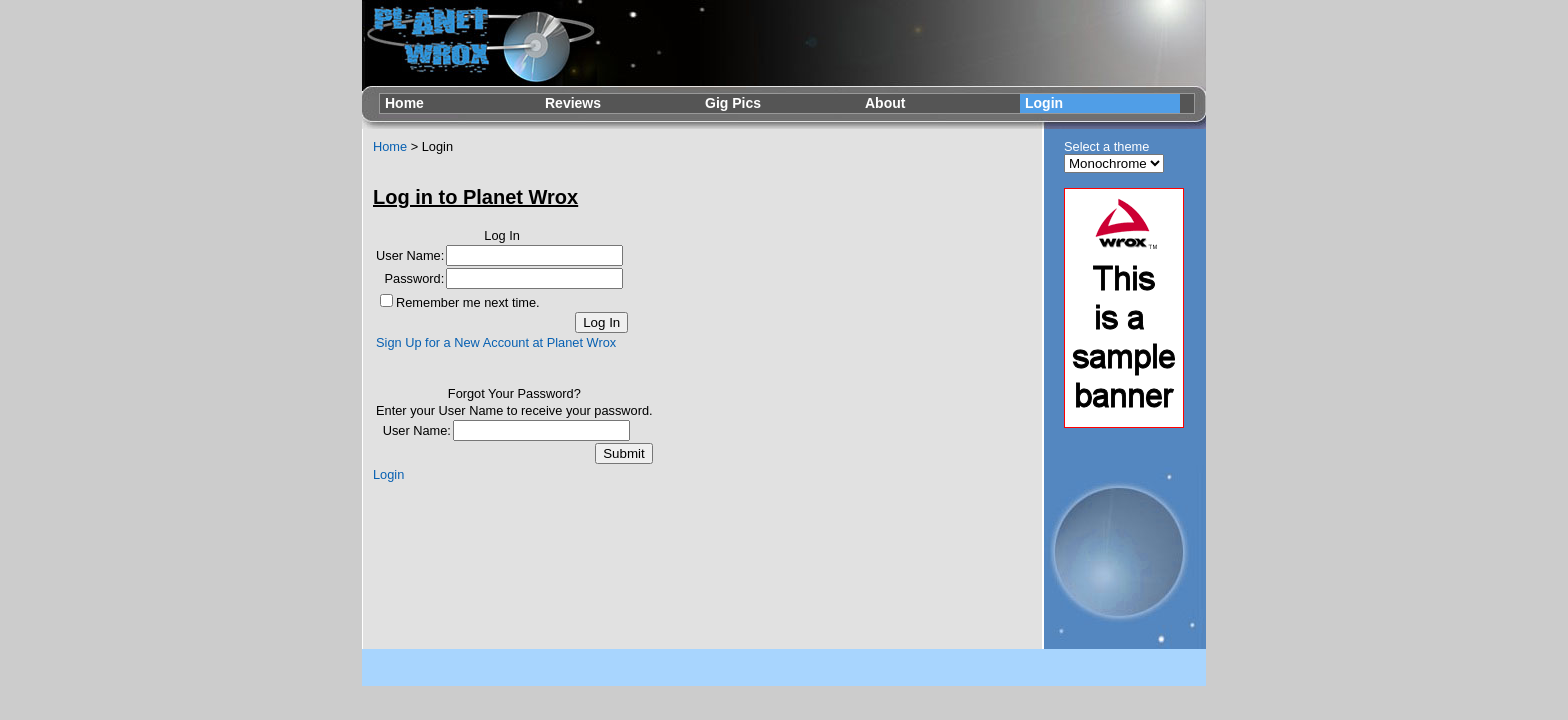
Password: (415, 278)
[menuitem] (460, 103)
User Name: (410, 255)
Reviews (573, 103)
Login (1044, 103)
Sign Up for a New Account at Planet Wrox (496, 342)
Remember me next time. (468, 302)
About (885, 103)
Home (404, 103)
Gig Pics (733, 103)
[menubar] (780, 103)
